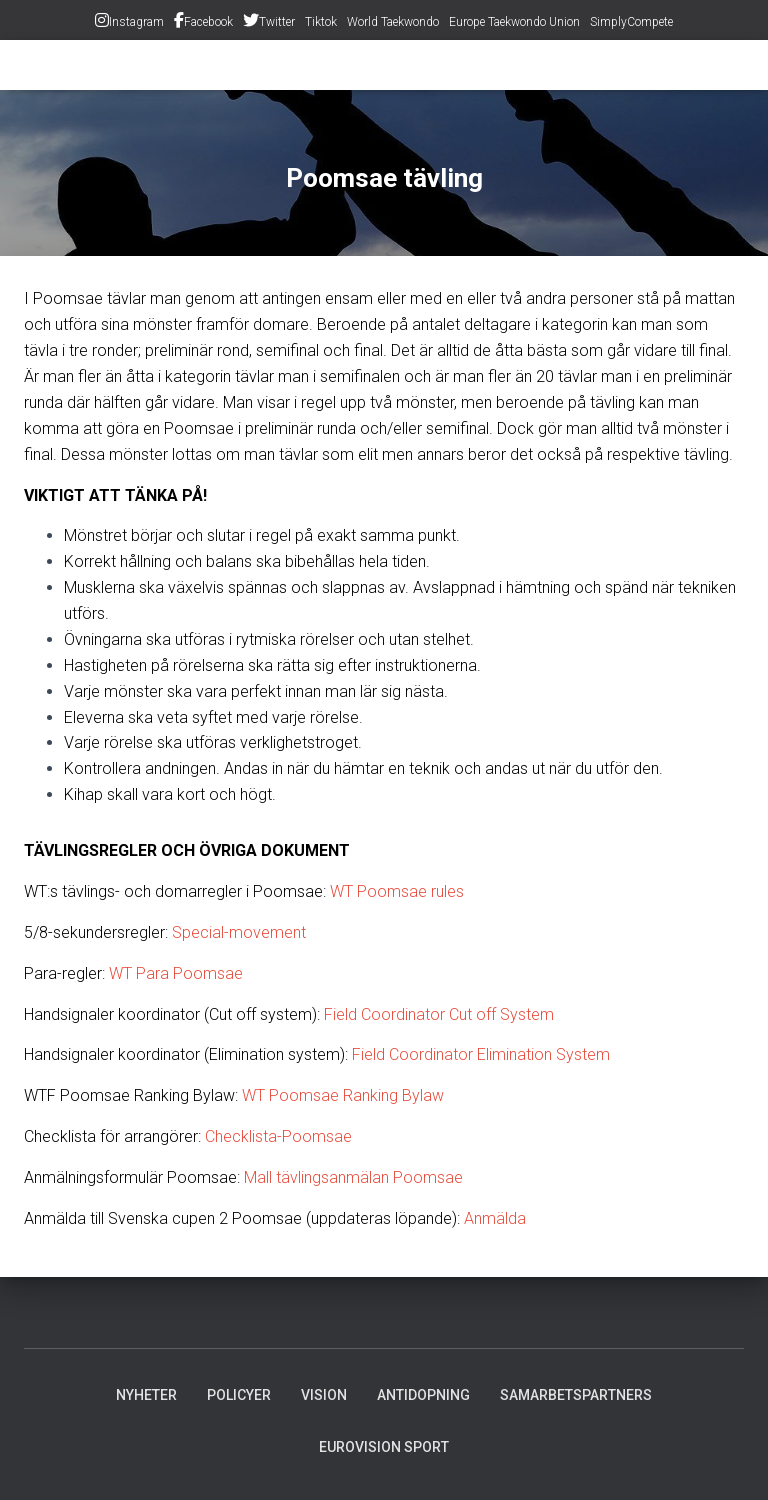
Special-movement (239, 932)
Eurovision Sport (384, 1447)
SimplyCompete (631, 22)
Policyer (239, 1395)
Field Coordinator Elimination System (481, 1054)
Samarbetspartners (576, 1395)
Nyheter (146, 1395)
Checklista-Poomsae (278, 1136)
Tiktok (321, 22)
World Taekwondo (393, 22)
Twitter (277, 22)
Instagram (136, 22)
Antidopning (423, 1395)
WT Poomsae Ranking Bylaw (343, 1095)
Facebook (208, 22)
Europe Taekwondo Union (514, 22)
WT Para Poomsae (176, 973)
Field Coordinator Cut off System (439, 1014)
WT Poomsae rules (397, 891)
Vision (324, 1395)
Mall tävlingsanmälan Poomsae (353, 1177)
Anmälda (495, 1218)
